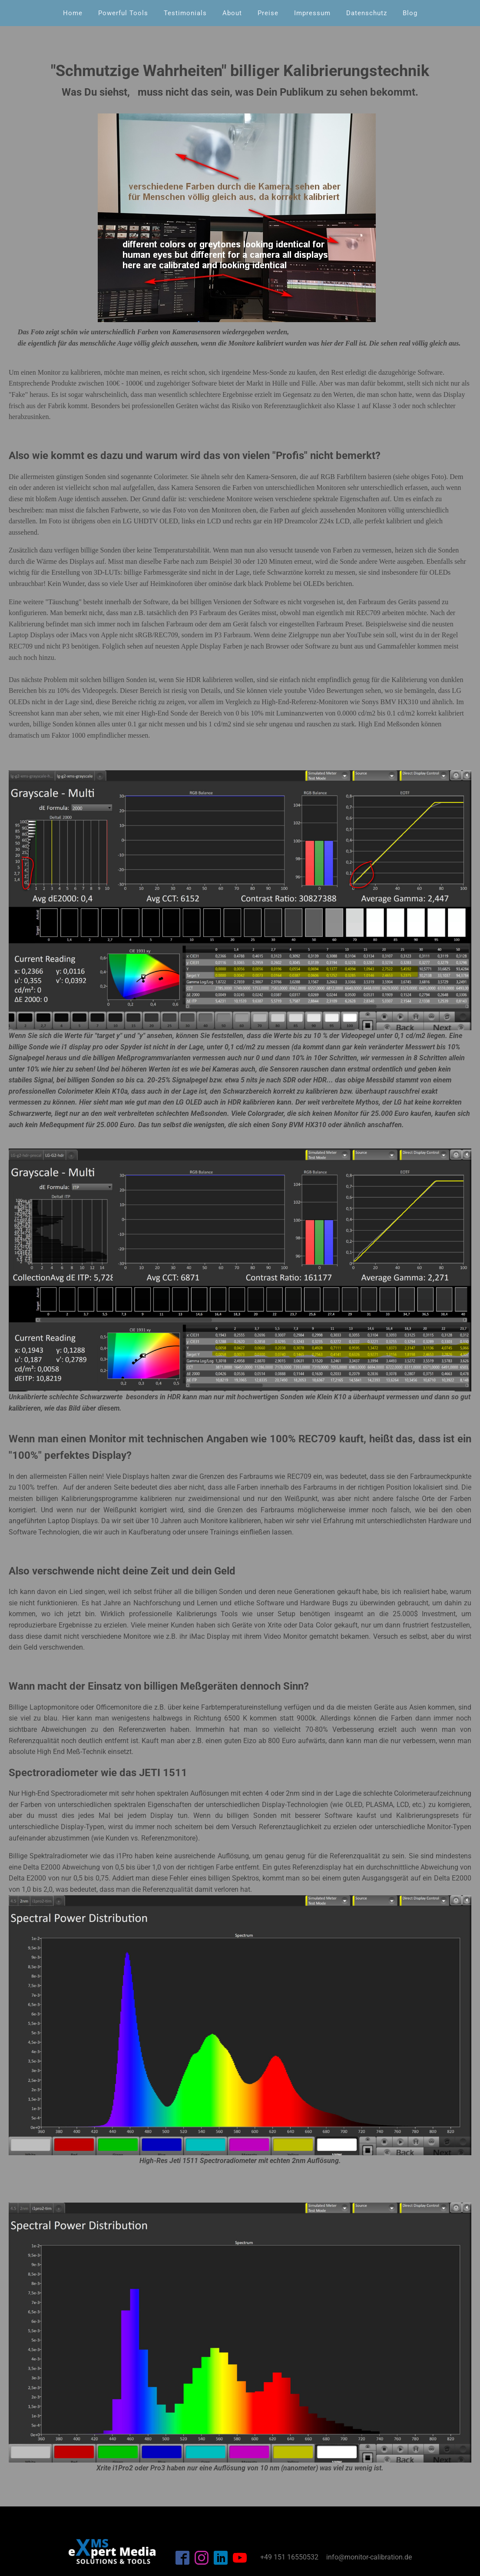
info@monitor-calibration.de (369, 2557)
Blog (410, 13)
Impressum (312, 13)
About (232, 13)
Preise (268, 13)
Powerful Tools (123, 13)
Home (73, 13)
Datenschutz (366, 13)
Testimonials (185, 13)
